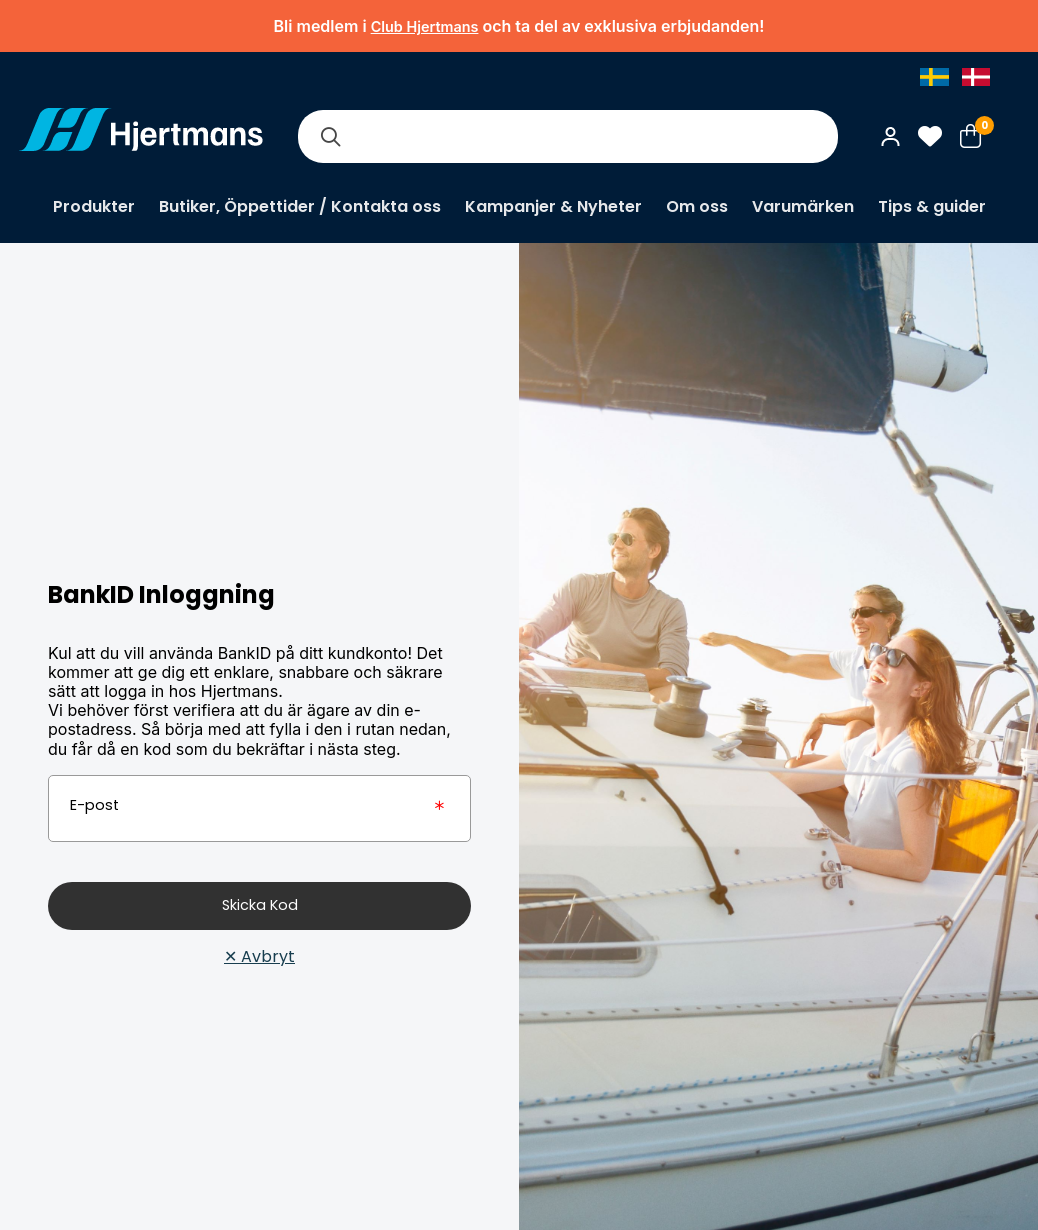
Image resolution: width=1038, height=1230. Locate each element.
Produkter (94, 206)
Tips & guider (932, 206)
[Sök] (330, 136)
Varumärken (803, 206)
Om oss (697, 206)
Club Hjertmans (425, 26)
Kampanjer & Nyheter (553, 206)
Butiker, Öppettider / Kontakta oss (300, 206)
